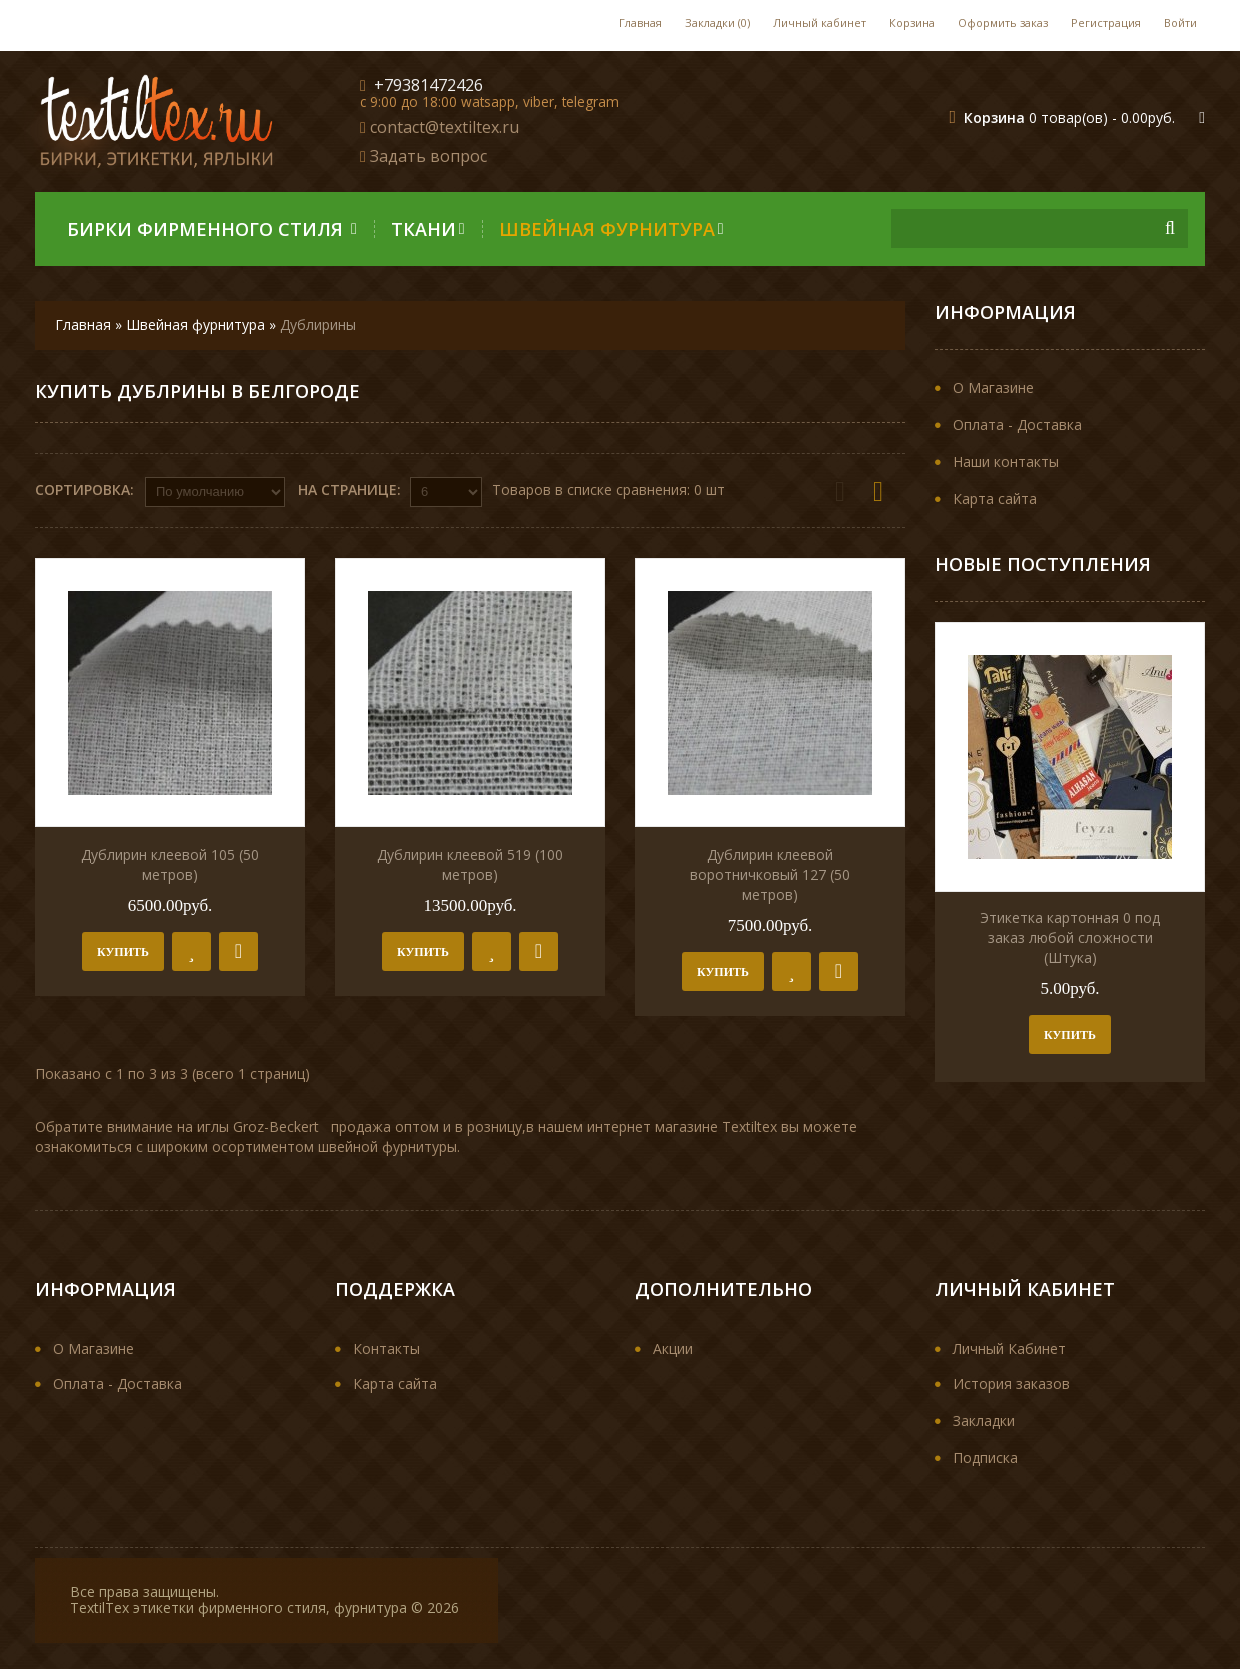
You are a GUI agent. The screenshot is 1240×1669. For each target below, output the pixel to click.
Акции (673, 1349)
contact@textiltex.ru (444, 127)
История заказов (1011, 1384)
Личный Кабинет (1009, 1349)
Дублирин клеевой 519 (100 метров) (470, 865)
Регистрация (1106, 22)
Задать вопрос (428, 156)
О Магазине (993, 387)
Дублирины (318, 324)
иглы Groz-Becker (255, 1127)
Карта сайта (995, 498)
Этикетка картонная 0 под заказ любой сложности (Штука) (1070, 937)
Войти (1180, 22)
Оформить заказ (1003, 22)
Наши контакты (1006, 461)
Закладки (984, 1421)
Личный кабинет (819, 22)
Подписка (985, 1458)
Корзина (912, 22)
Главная (640, 22)
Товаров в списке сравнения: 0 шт (608, 489)
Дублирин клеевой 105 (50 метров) (170, 865)
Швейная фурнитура (611, 229)
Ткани (428, 229)
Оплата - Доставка (1017, 424)
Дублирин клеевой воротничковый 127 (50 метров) (770, 875)
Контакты (386, 1349)
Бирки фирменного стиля (212, 229)
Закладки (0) (717, 22)
